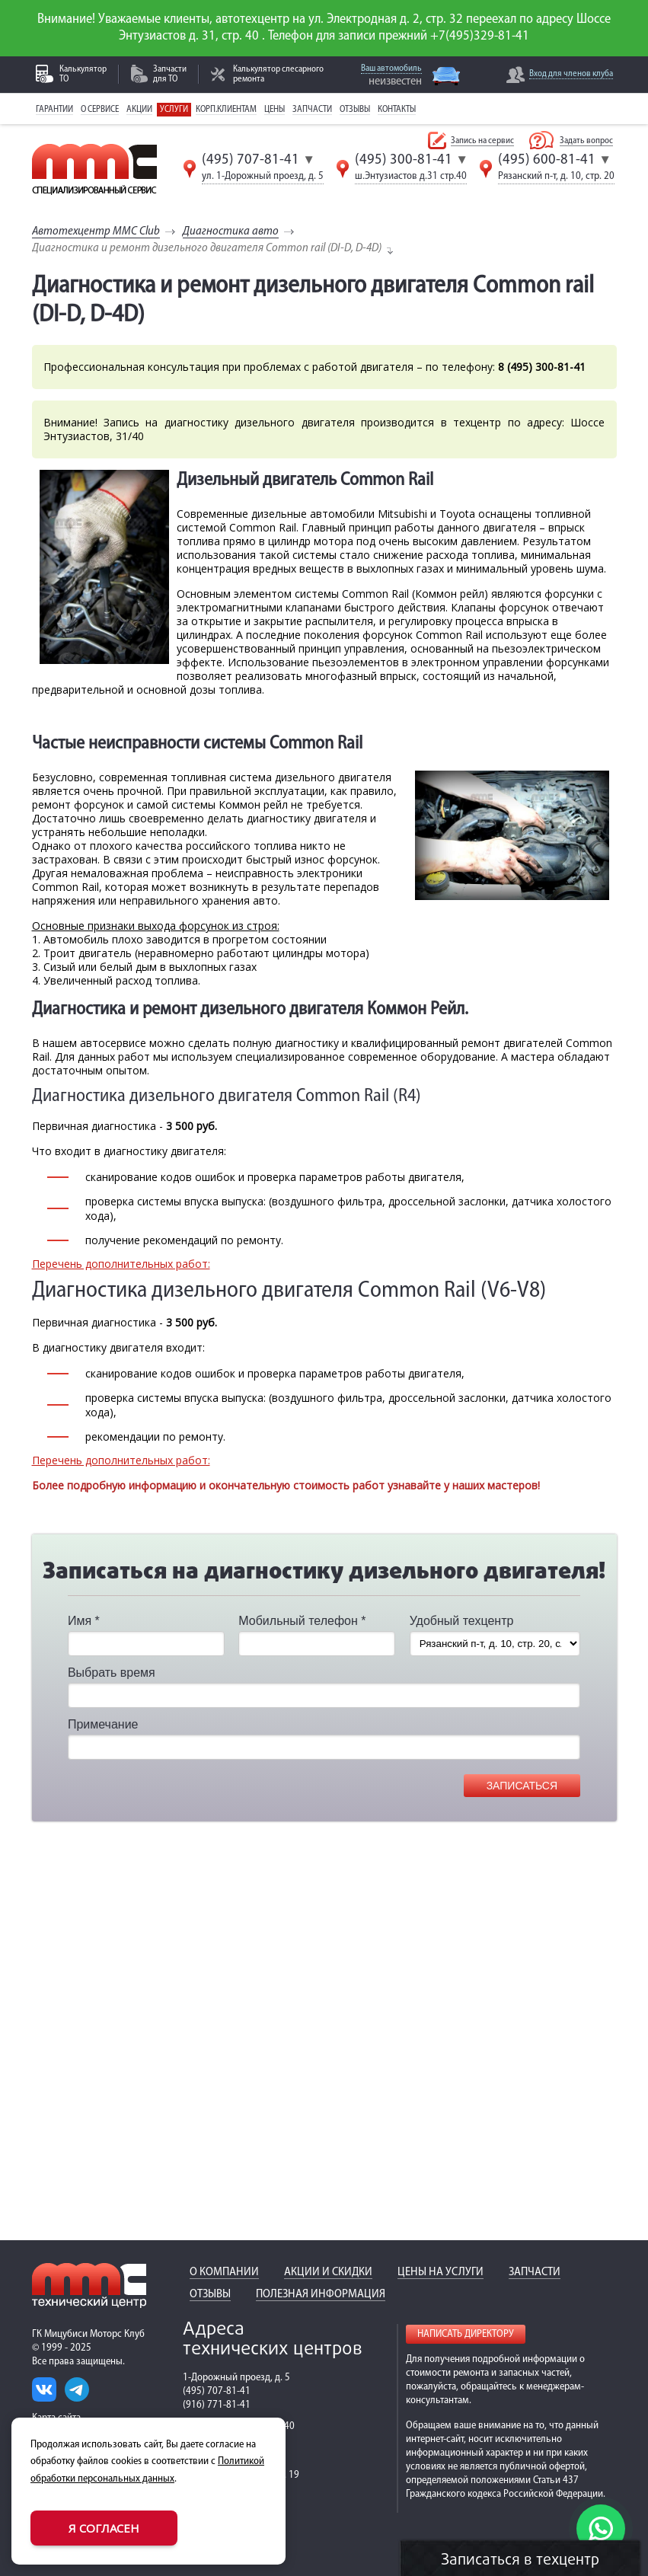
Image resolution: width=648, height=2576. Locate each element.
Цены (274, 109)
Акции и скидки (328, 2272)
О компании (224, 2272)
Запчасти (312, 109)
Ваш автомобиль (391, 68)
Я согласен (104, 2528)
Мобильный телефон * (301, 1620)
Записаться (522, 1786)
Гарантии (54, 109)
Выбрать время (111, 1672)
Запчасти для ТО (170, 74)
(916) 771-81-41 (217, 2405)
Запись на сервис (482, 140)
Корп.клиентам (226, 109)
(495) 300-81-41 (403, 160)
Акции (139, 109)
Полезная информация (320, 2294)
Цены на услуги (440, 2272)
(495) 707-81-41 (250, 160)
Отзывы (355, 109)
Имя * (84, 1620)
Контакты (397, 109)
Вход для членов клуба (571, 73)
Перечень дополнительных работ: (121, 1263)
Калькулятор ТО (83, 74)
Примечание (103, 1724)
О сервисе (100, 109)
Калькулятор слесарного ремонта (278, 74)
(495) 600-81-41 (546, 160)
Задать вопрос (586, 140)
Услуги (174, 109)
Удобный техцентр (462, 1620)
